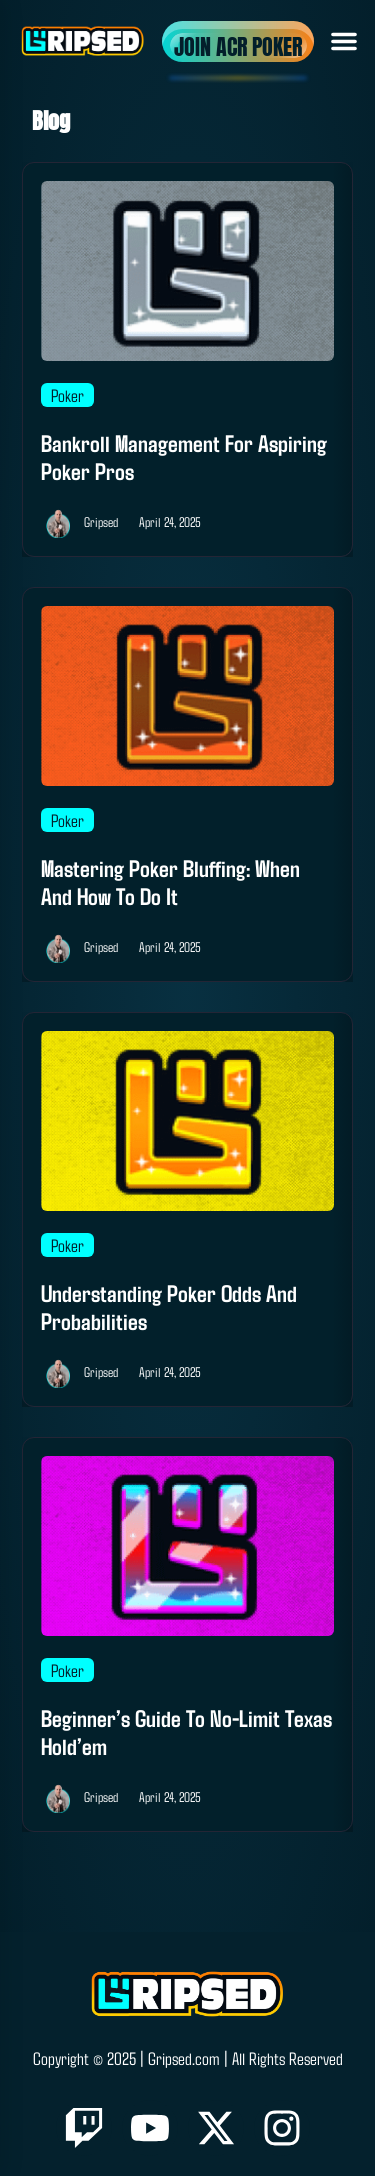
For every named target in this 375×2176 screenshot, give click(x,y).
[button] (344, 41)
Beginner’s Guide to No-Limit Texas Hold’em (186, 1731)
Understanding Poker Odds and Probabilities (169, 1306)
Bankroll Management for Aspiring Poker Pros (184, 456)
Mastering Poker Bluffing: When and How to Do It (170, 881)
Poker (67, 395)
